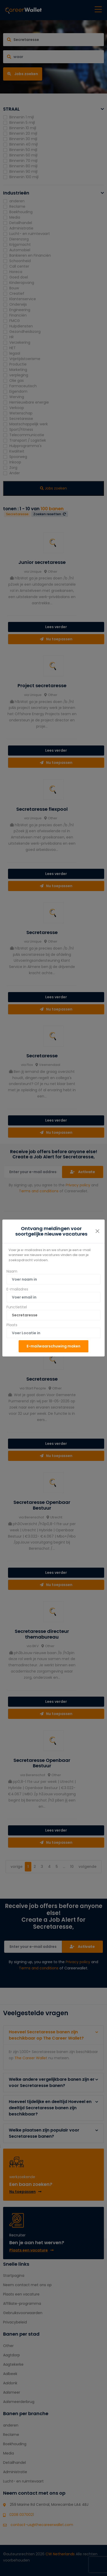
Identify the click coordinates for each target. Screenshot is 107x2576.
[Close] (97, 1231)
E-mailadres (17, 1289)
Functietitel (16, 1307)
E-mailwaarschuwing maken (53, 1346)
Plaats (11, 1325)
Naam (11, 1271)
